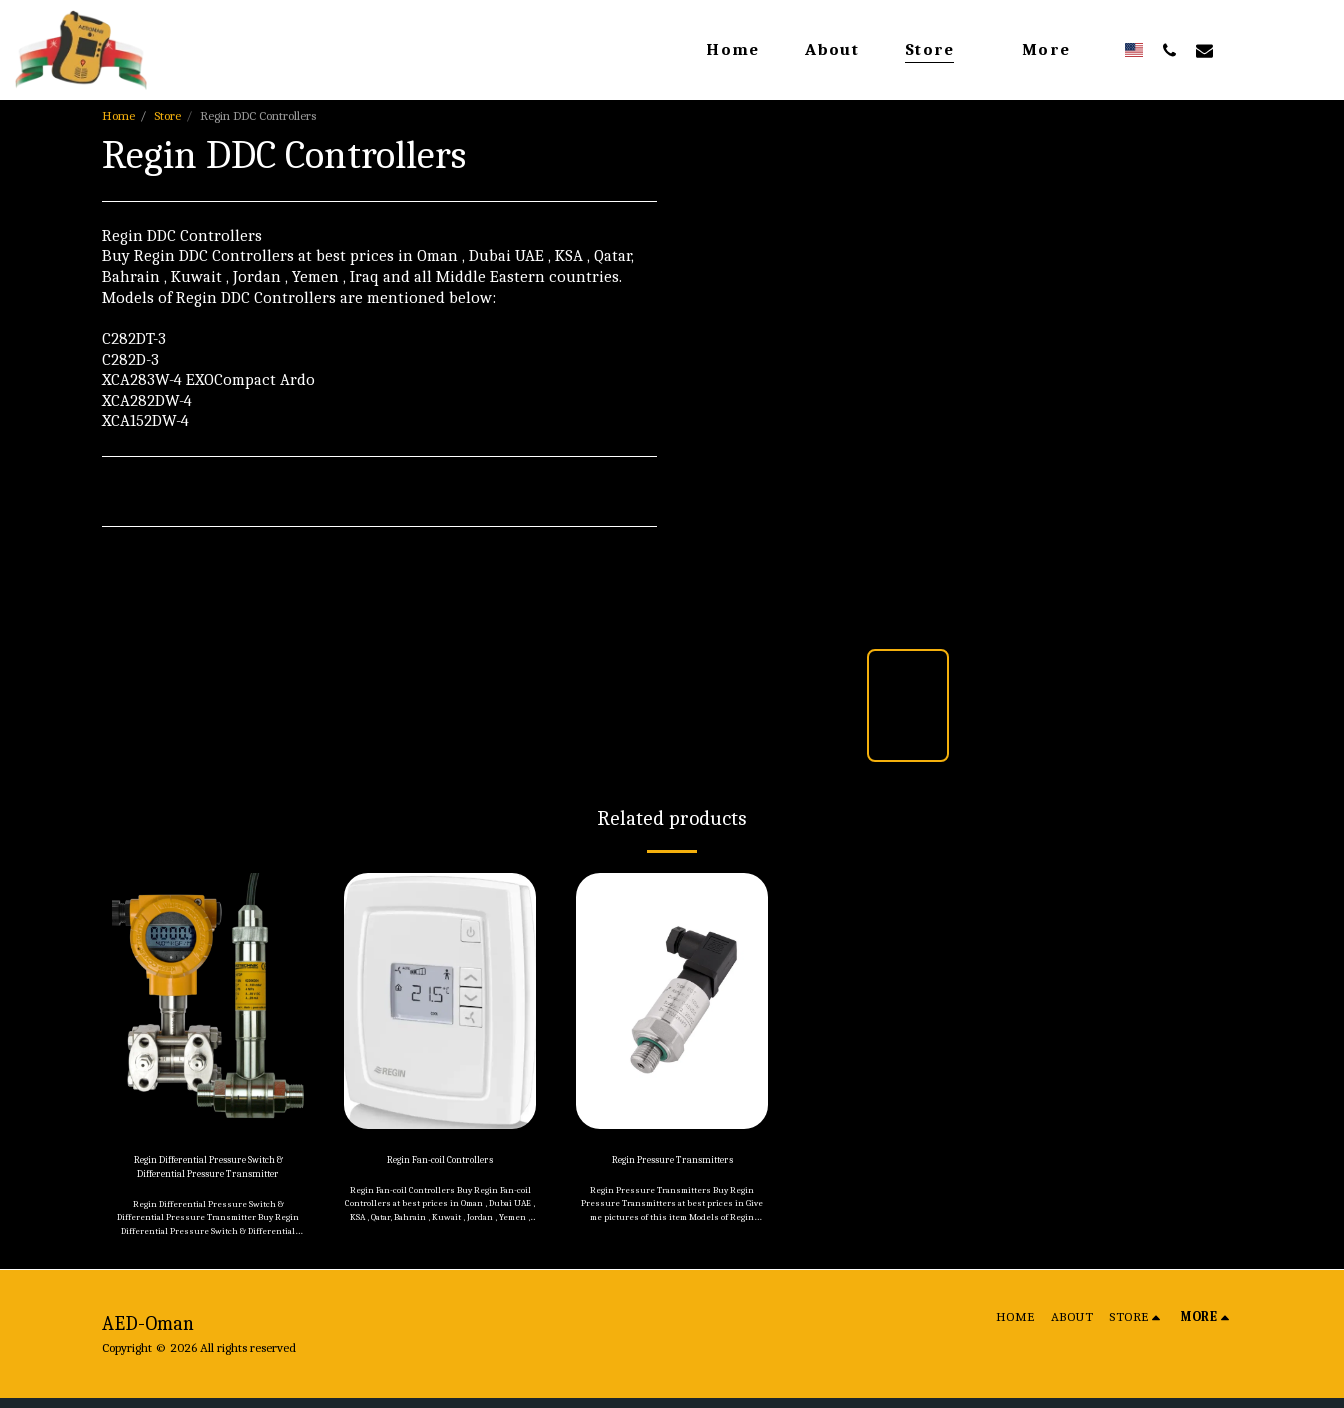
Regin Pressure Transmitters (672, 1162)
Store (167, 115)
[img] (208, 1001)
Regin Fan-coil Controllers (440, 1162)
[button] (1169, 50)
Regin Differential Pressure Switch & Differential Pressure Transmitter (208, 1172)
